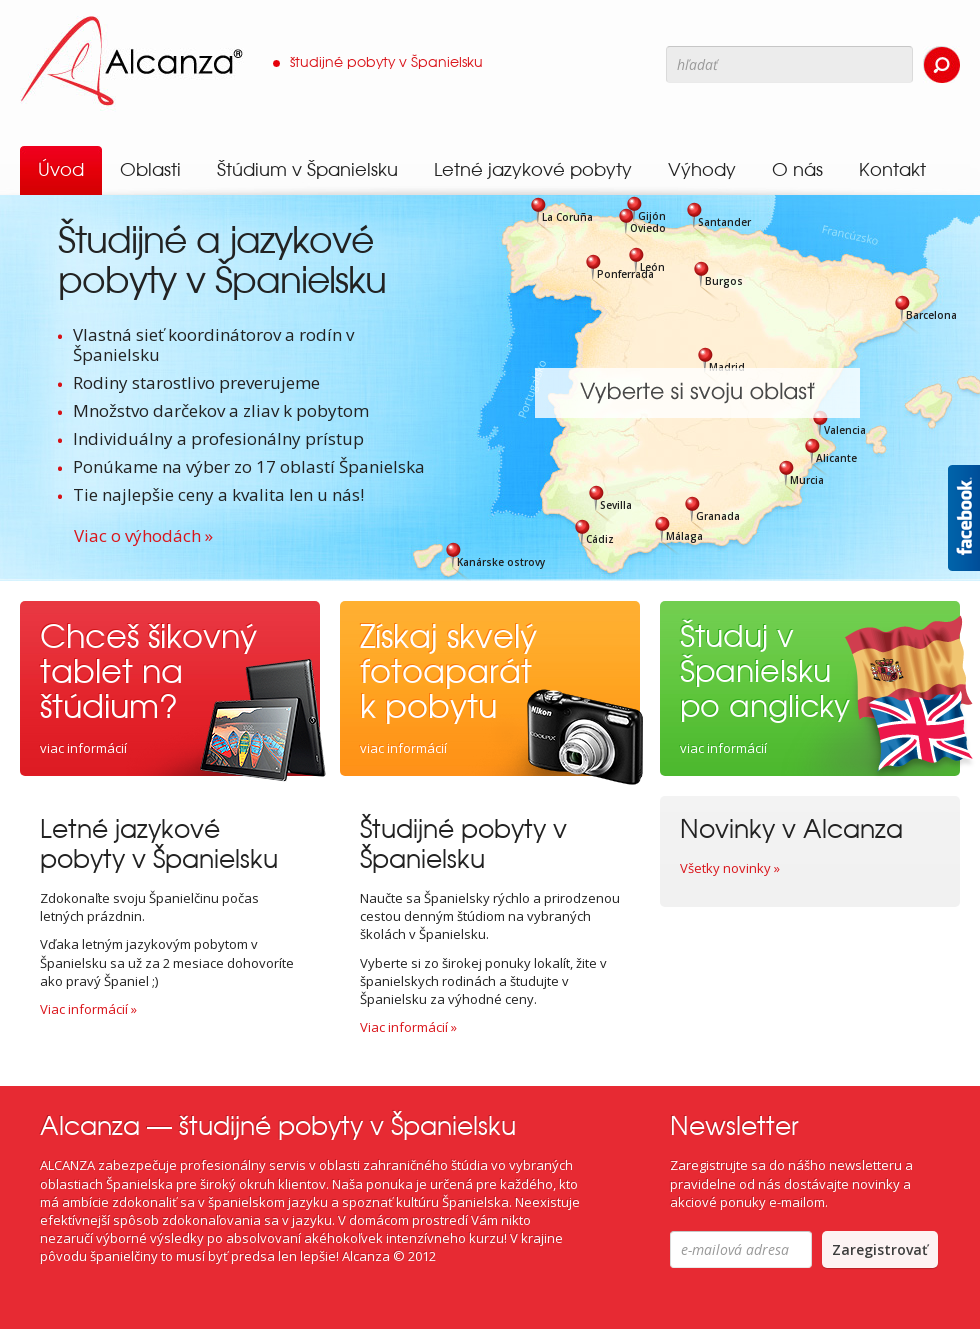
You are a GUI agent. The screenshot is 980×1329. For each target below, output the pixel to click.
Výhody (702, 169)
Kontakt (892, 169)
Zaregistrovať (880, 1249)
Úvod (61, 169)
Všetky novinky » (730, 868)
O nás (797, 169)
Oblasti (150, 169)
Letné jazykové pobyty (533, 169)
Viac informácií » (88, 1009)
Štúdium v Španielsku (307, 169)
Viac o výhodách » (143, 535)
